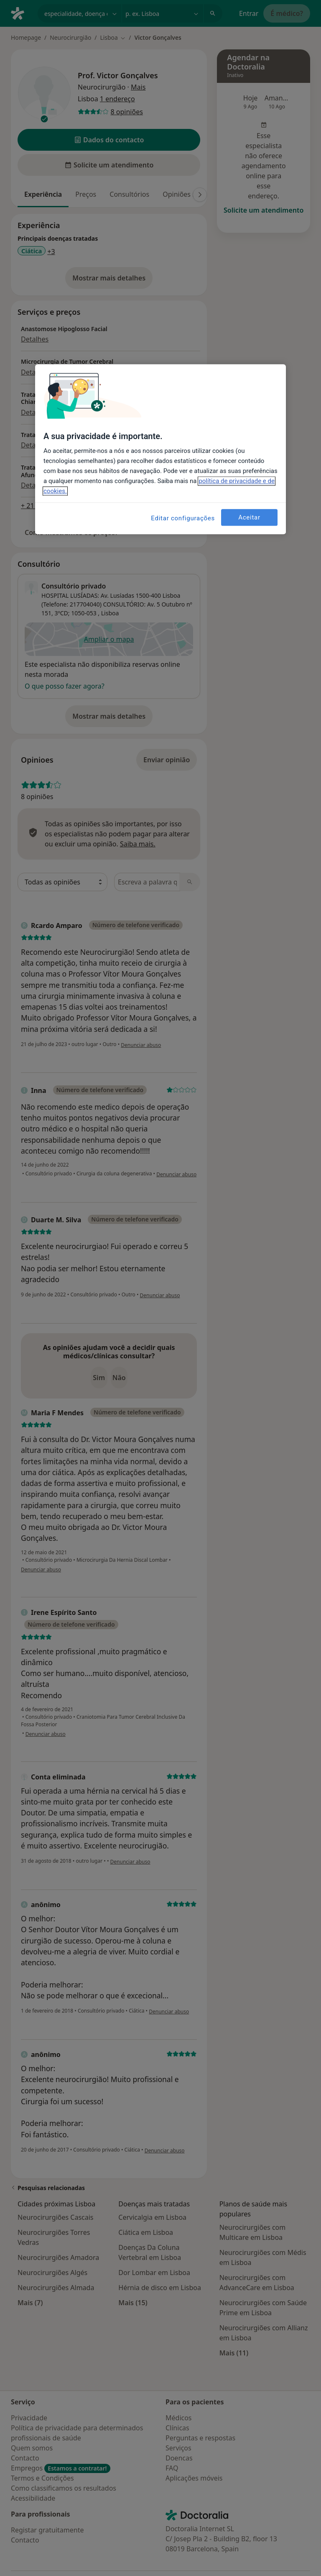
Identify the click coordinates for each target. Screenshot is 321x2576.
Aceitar (249, 517)
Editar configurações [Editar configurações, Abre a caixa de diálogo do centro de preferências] (183, 518)
